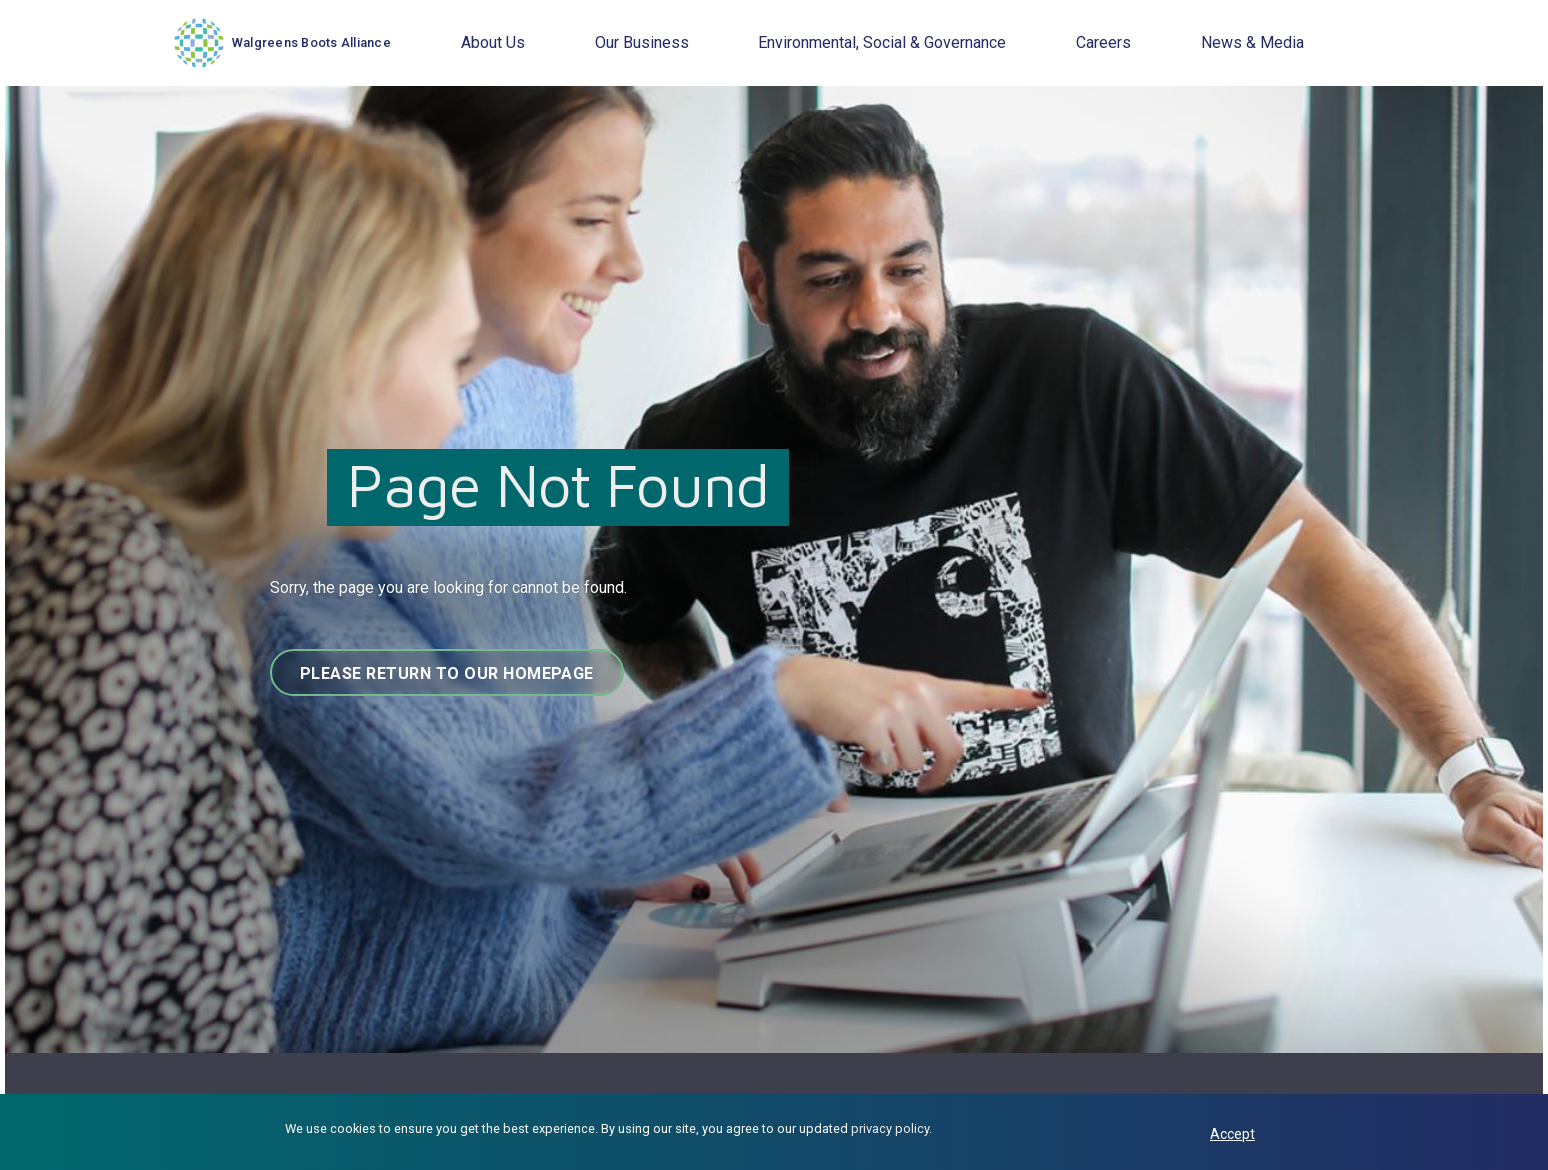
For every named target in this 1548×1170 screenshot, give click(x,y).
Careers (1103, 42)
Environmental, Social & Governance (882, 42)
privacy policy (890, 1128)
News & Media (1252, 42)
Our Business (642, 42)
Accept (1232, 1134)
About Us (493, 42)
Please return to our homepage (447, 673)
